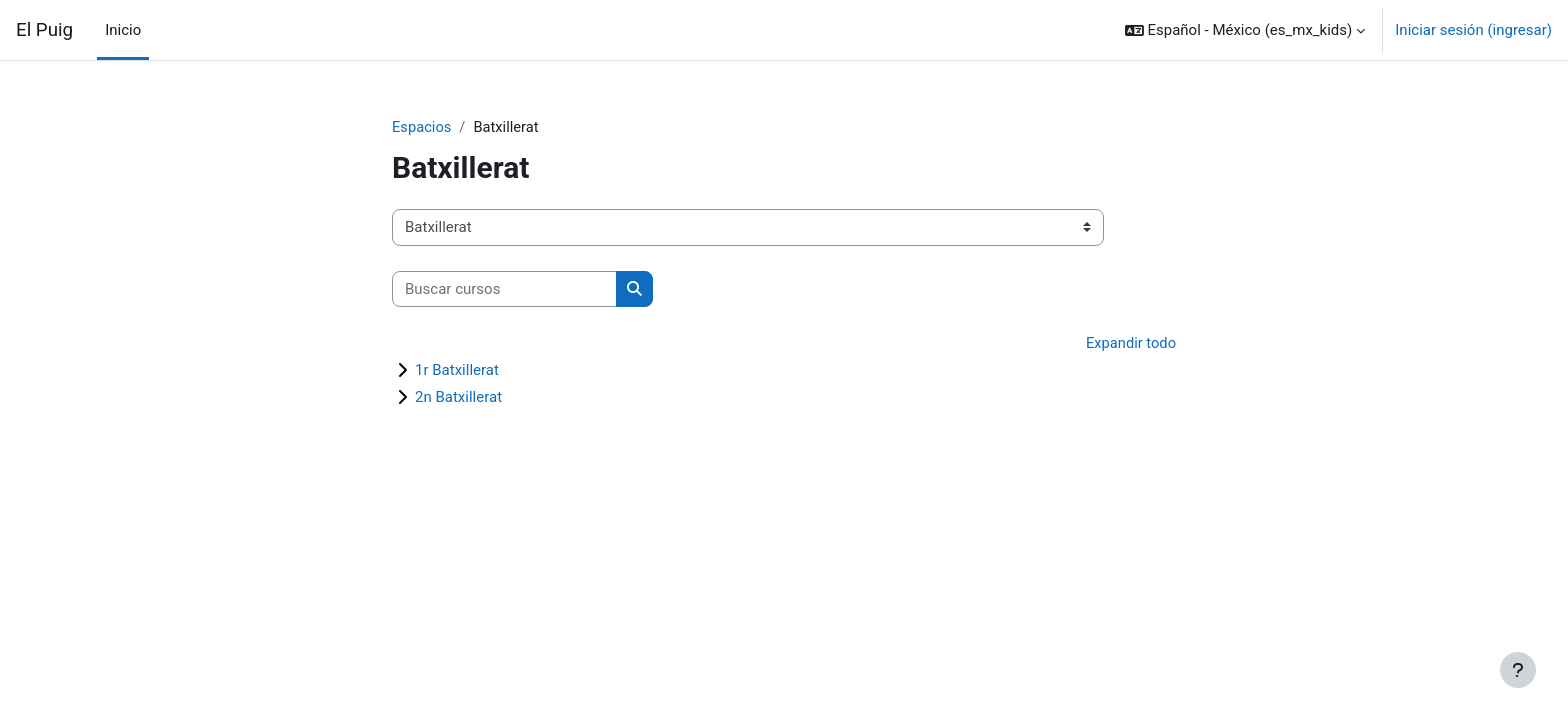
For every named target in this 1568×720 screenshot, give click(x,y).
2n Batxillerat (458, 398)
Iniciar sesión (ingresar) (1473, 30)
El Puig (44, 30)
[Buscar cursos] (504, 289)
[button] (1245, 30)
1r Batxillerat (457, 371)
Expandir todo (1130, 344)
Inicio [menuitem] (123, 30)
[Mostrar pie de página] (1518, 670)
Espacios (422, 127)
